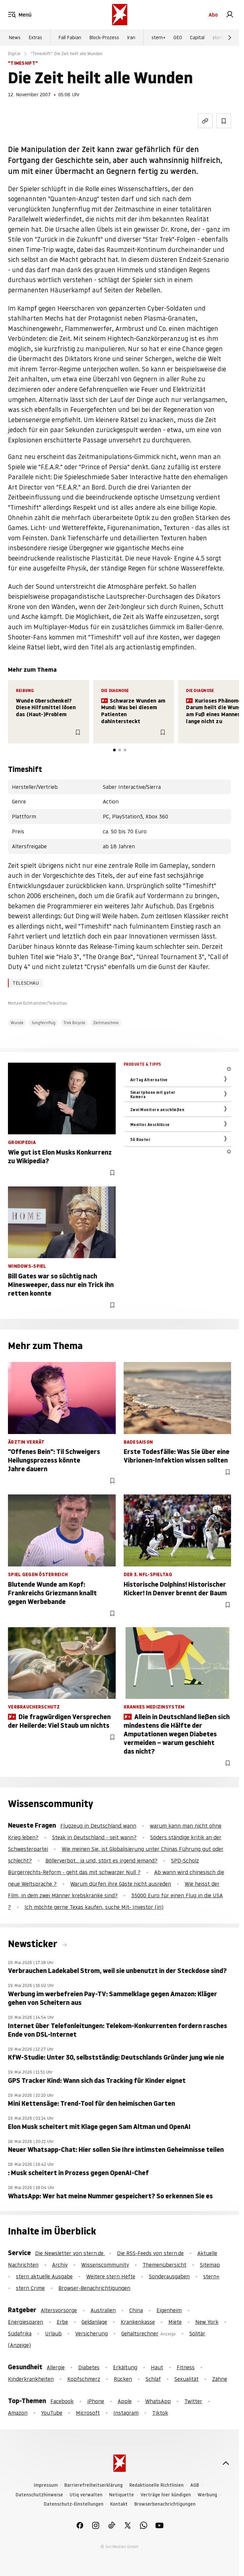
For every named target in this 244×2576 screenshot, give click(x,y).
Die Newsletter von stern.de (70, 2253)
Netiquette (121, 2495)
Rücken (123, 2379)
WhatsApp (158, 2401)
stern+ (158, 37)
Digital (14, 53)
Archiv (60, 2264)
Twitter (193, 2401)
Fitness (186, 2367)
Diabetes (88, 2367)
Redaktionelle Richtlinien (156, 2485)
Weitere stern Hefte (110, 2276)
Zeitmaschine (106, 1022)
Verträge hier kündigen (166, 2495)
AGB (194, 2485)
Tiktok (160, 2412)
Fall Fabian (69, 37)
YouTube (51, 2412)
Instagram (126, 2412)
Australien (103, 2310)
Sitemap (210, 2264)
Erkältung (125, 2367)
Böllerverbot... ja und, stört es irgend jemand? (101, 1860)
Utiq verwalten (86, 2495)
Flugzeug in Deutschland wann (98, 1825)
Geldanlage (94, 2321)
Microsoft (88, 2412)
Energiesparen (25, 2321)
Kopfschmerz (83, 2379)
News (15, 37)
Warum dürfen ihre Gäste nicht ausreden (120, 1883)
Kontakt (119, 2504)
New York (206, 2321)
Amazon (18, 2412)
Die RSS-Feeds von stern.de (150, 2253)
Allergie (56, 2367)
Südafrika (19, 2333)
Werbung (207, 2495)
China (136, 2310)
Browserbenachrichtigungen (165, 2504)
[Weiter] (229, 37)
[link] (229, 14)
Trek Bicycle (74, 1022)
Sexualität (186, 2379)
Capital (197, 37)
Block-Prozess (104, 37)
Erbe (62, 2321)
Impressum (46, 2485)
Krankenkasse (138, 2321)
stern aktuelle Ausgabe (44, 2276)
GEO (177, 37)
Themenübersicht (164, 2264)
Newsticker (33, 1944)
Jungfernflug (43, 1022)
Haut (157, 2367)
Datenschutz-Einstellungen (73, 2504)
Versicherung (91, 2333)
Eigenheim (169, 2310)
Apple (125, 2401)
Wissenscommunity (105, 2264)
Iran (131, 37)
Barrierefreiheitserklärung (93, 2485)
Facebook (62, 2401)
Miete (175, 2321)
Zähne (219, 2379)
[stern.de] (119, 14)
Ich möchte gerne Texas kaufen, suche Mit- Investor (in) (94, 1907)
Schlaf (153, 2379)
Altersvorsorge (59, 2310)
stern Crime (30, 2288)
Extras (35, 37)
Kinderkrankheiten (31, 2379)
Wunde (17, 1022)
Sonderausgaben (169, 2276)
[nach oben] (225, 2463)
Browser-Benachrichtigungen (94, 2288)
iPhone (95, 2401)
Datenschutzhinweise (39, 2495)
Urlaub (53, 2333)
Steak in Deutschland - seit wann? (94, 1837)
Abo (213, 14)
